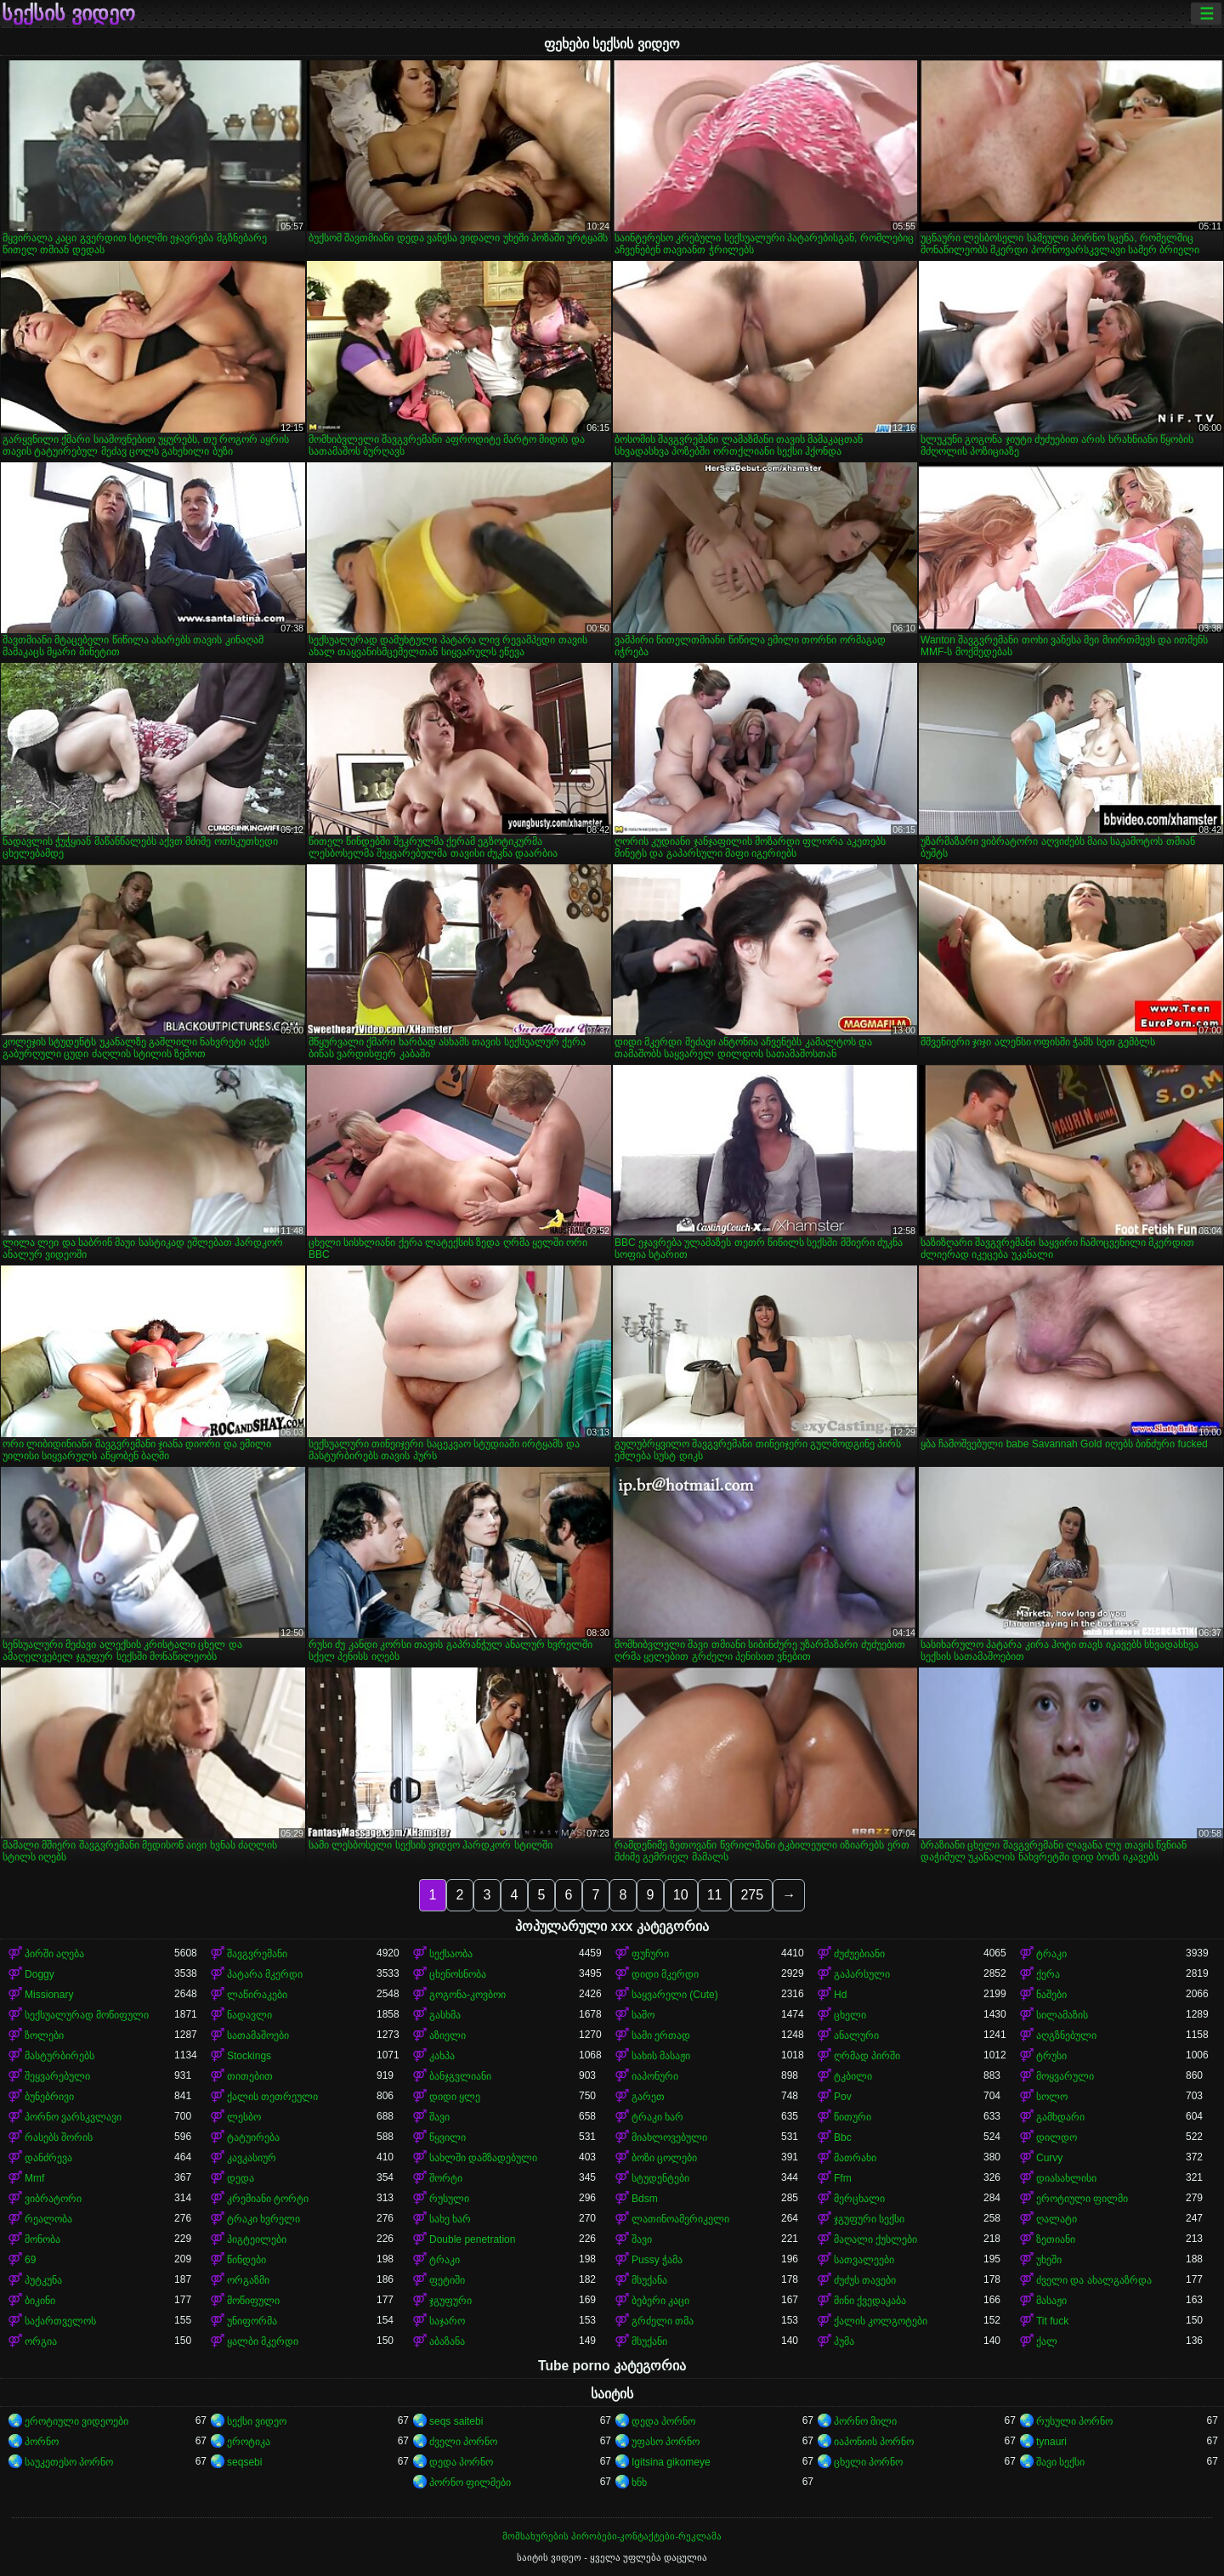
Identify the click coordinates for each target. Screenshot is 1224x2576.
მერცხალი (859, 2199)
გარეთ (648, 2097)
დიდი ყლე (454, 2097)
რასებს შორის (59, 2137)
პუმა (844, 2341)
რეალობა (48, 2219)
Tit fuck (1052, 2321)
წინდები (246, 2260)
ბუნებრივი (49, 2097)
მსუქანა (649, 2280)
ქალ (1046, 2341)
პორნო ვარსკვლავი (73, 2117)
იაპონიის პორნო (874, 2442)
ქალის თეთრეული (272, 2097)
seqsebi (244, 2462)
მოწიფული (253, 2301)
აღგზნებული (1066, 2035)
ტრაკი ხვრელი (263, 2219)
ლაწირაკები (257, 1995)
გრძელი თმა (663, 2321)
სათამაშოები (258, 2035)
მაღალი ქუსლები (875, 2239)
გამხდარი (1060, 2117)
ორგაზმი (248, 2280)
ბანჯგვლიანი (460, 2076)
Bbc (843, 2137)
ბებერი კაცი (660, 2301)
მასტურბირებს (59, 2056)
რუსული (449, 2199)
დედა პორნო (663, 2421)
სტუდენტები (660, 2178)
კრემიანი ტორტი (268, 2199)
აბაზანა (447, 2341)
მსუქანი (649, 2341)
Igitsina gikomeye (671, 2462)
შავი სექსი (1060, 2462)
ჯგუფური (450, 2301)
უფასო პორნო (666, 2442)
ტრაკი (1051, 1954)
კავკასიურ (251, 2158)
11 (714, 1895)
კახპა (442, 2056)
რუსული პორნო (1074, 2421)
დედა (240, 2178)
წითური (852, 2117)
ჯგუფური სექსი (869, 2219)
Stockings (249, 2056)
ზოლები (44, 2035)
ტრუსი (1051, 2056)
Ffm (843, 2178)
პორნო (42, 2442)
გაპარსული (862, 1974)
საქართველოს (60, 2321)
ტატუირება (253, 2137)
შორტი (445, 2178)
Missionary (49, 1995)
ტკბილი (853, 2076)
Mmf (34, 2178)
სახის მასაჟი (661, 2056)
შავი (439, 2117)
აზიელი (447, 2035)
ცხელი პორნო (868, 2462)
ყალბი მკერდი (262, 2341)
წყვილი (447, 2137)
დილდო (1056, 2137)
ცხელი (850, 2015)
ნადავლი (249, 2015)
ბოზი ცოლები (664, 2158)
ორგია (41, 2341)
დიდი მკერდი (665, 1974)
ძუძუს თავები (865, 2280)
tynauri (1051, 2442)
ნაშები (1051, 1995)
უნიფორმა (252, 2321)
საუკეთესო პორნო (69, 2462)
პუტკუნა (43, 2280)
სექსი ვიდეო (256, 2421)
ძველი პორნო (463, 2442)
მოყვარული (1065, 2076)
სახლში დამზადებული (483, 2158)
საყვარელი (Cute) (675, 1995)
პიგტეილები (256, 2239)
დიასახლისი (1066, 2178)
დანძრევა (48, 2158)
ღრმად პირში (867, 2056)
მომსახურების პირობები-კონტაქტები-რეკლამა (612, 2536)
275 (751, 1895)
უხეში (1049, 2260)
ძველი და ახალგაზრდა (1094, 2280)
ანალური (856, 2035)
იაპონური (655, 2076)
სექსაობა (451, 1954)
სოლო (1052, 2097)
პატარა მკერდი (265, 1974)
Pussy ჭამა (657, 2260)
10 (680, 1895)
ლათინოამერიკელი (680, 2219)
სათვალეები (864, 2260)
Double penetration (472, 2239)
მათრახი (855, 2158)
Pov (843, 2097)
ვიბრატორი (53, 2199)
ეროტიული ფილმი (1082, 2199)
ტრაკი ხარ (657, 2117)
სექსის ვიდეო (68, 14)
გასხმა (445, 2015)
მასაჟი (1051, 2301)
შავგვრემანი (257, 1954)
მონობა (42, 2239)
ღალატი (1056, 2219)
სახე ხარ (450, 2219)
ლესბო (244, 2117)
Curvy (1049, 2158)
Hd (840, 1995)
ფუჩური (650, 1954)
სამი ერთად (661, 2035)
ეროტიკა (248, 2442)
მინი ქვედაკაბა (870, 2301)
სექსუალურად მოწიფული (87, 2015)
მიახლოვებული (669, 2137)
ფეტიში (447, 2280)
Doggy (39, 1974)
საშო (643, 2015)
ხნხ (639, 2482)
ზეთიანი (1055, 2239)
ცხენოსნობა (457, 1974)
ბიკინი (40, 2301)
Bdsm (645, 2199)
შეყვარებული (57, 2076)
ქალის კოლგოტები (880, 2321)
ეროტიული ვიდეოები (76, 2421)
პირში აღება (54, 1954)
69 (30, 2260)
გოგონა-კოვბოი (467, 1995)
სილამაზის (1062, 2015)
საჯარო (447, 2321)
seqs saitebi (456, 2421)
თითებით (250, 2076)
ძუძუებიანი (859, 1954)
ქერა (1048, 1974)
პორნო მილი (865, 2421)
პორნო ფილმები (470, 2482)
